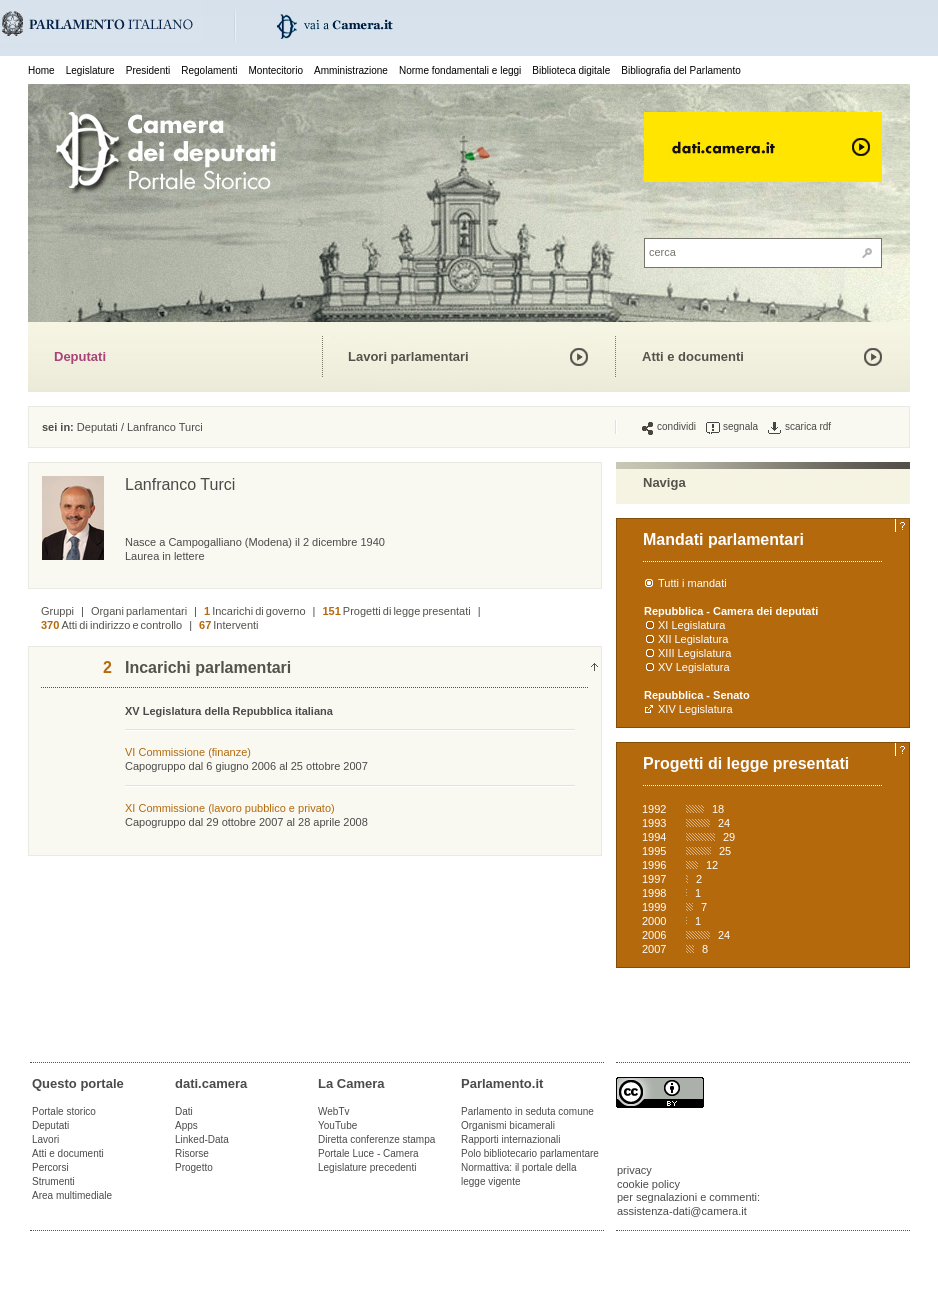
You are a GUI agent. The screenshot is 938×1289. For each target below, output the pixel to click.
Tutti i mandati (692, 583)
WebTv (334, 1111)
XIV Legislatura (695, 709)
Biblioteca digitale (571, 70)
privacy (634, 1170)
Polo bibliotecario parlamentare (530, 1153)
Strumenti (53, 1181)
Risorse (192, 1153)
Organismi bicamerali (508, 1125)
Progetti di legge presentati (396, 611)
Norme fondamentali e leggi (460, 70)
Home (41, 70)
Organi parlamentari (139, 611)
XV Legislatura (694, 667)
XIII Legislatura (694, 653)
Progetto (194, 1167)
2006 (654, 935)
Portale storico (64, 1111)
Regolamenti (209, 70)
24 (724, 823)
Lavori (45, 1139)
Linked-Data (202, 1139)
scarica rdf (799, 427)
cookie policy (648, 1184)
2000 (654, 921)
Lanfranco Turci (165, 427)
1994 (654, 837)
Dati (184, 1111)
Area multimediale (72, 1195)
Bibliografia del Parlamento (681, 70)
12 (712, 865)
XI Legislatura (691, 625)
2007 (654, 949)
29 (729, 837)
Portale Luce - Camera (368, 1153)
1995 (654, 851)
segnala (732, 427)
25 (725, 851)
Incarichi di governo (255, 611)
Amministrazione (351, 70)
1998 (654, 893)
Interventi (229, 625)
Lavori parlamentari (408, 356)
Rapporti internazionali (511, 1139)
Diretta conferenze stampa (376, 1139)
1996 (654, 865)
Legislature (90, 70)
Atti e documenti (693, 356)
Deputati (80, 356)
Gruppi (57, 611)
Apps (186, 1125)
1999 (654, 907)
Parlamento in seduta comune (527, 1111)
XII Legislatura (693, 639)
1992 (654, 809)
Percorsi (50, 1167)
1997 (654, 879)
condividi (669, 427)
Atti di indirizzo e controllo (111, 625)
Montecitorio (275, 70)
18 (718, 809)
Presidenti (148, 70)
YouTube (337, 1125)
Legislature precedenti (367, 1167)
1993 (654, 823)
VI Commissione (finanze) (188, 752)
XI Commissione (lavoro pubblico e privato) (230, 808)
